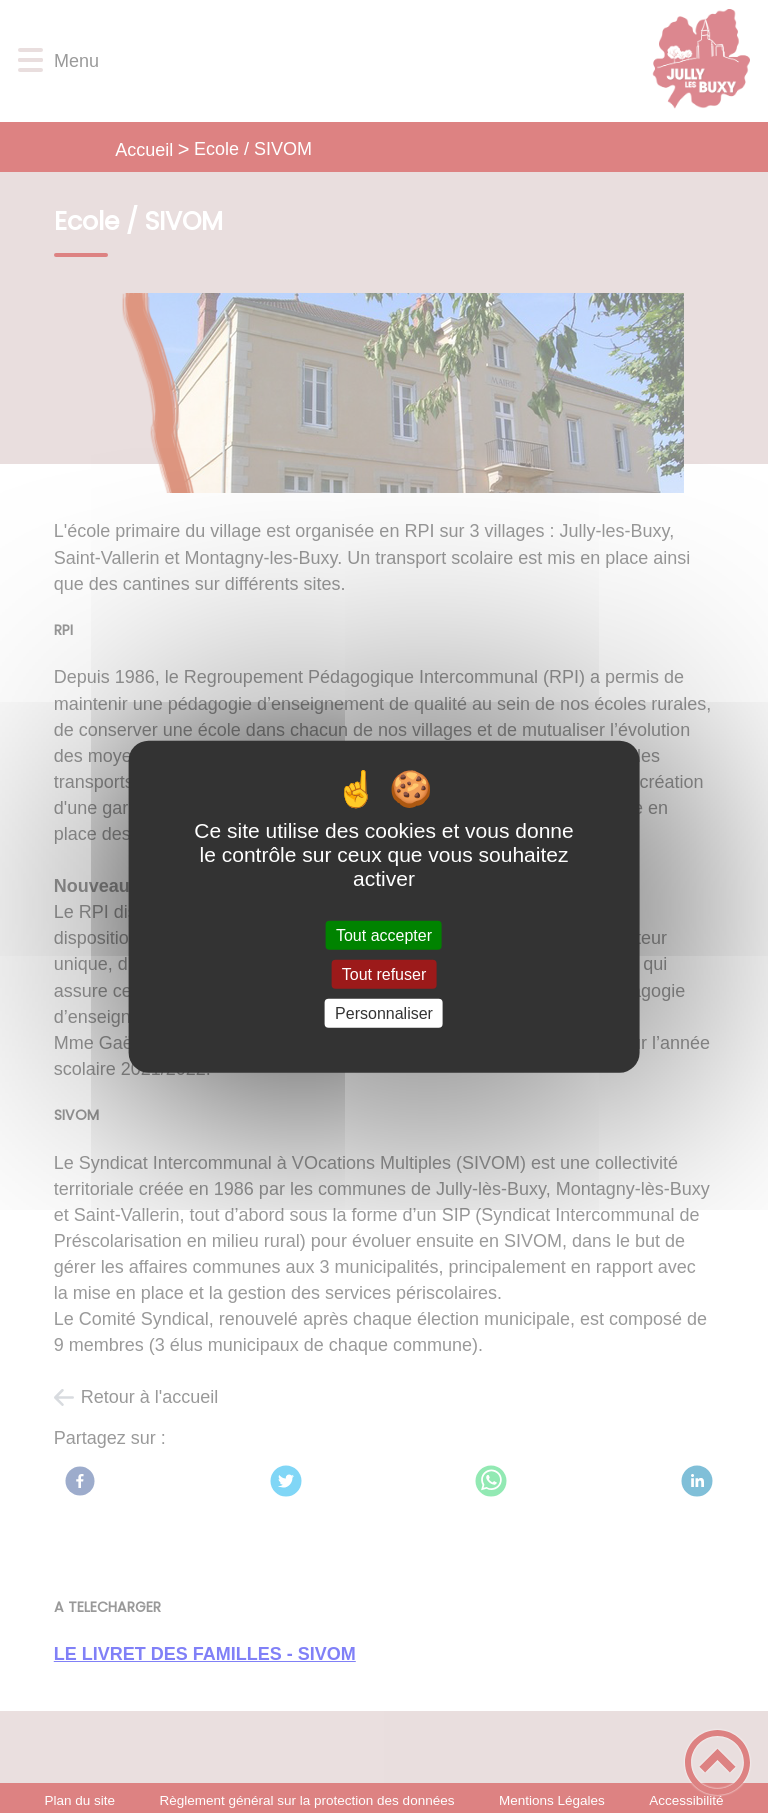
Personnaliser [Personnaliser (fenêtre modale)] (384, 1013)
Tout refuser (384, 973)
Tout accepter (384, 934)
